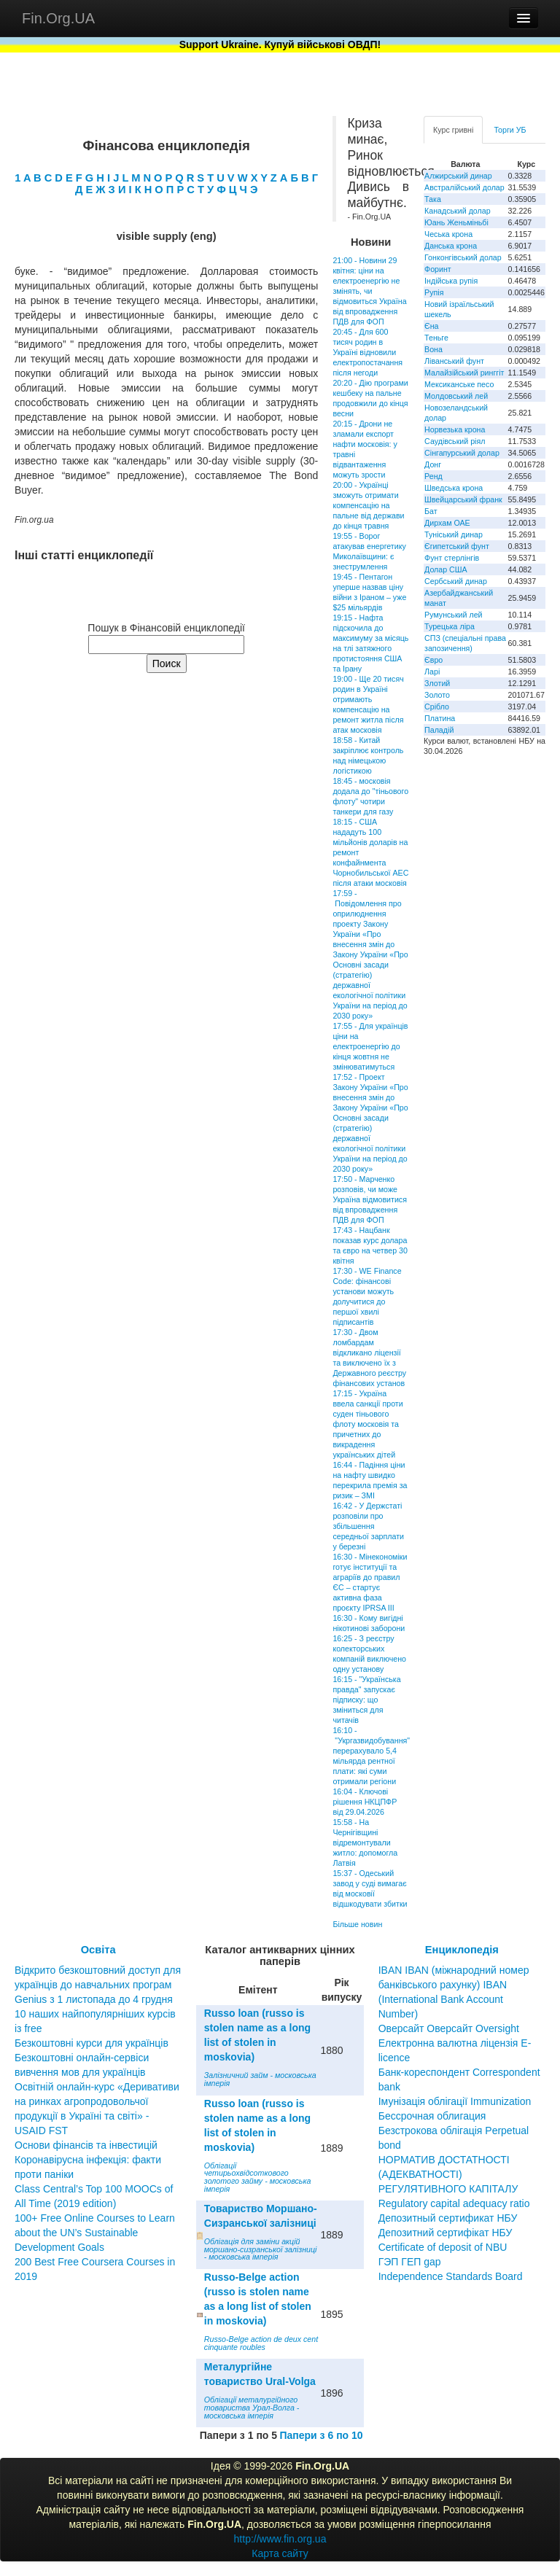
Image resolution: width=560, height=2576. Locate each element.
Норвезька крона (454, 429)
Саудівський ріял (454, 441)
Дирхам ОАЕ (447, 522)
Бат (431, 511)
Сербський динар (455, 581)
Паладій (439, 729)
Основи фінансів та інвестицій (86, 2145)
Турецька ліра (449, 626)
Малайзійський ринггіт (464, 372)
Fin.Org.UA (58, 18)
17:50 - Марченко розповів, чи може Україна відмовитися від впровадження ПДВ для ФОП (369, 1199)
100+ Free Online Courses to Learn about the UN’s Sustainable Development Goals (95, 2232)
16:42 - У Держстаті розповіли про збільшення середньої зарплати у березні (368, 1526)
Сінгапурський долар (461, 452)
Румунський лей (453, 614)
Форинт (437, 269)
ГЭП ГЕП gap (409, 2262)
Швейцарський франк (463, 499)
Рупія (433, 292)
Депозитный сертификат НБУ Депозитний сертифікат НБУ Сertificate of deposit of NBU (448, 2232)
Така (432, 199)
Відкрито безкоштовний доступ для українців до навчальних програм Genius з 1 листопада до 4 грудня (98, 1984)
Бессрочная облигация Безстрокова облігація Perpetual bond (453, 2130)
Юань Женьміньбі (456, 222)
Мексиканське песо (459, 384)
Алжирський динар (458, 175)
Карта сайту (280, 2553)
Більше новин (357, 1924)
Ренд (433, 476)
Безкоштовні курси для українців (91, 2043)
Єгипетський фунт (456, 546)
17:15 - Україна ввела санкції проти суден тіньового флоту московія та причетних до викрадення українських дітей (367, 1424)
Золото (437, 694)
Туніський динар (453, 534)
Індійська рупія (451, 280)
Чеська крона (448, 234)
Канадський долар (457, 210)
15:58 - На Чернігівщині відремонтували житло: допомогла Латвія (364, 1842)
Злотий (437, 683)
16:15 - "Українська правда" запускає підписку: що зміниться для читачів (366, 1699)
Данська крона (450, 245)
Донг (432, 464)
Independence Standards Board (450, 2276)
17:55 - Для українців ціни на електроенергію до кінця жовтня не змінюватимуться (370, 1046)
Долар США (445, 569)
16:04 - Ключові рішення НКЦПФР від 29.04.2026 (364, 1801)
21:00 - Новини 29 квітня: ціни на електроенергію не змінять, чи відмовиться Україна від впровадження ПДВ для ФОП (369, 291)
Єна (431, 326)
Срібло (436, 706)
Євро (433, 659)
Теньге (436, 337)
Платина (439, 718)
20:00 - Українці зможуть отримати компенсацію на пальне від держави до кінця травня (368, 505)
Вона (433, 349)
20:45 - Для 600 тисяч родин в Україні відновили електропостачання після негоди (367, 352)
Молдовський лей (456, 396)
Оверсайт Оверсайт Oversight (448, 2028)
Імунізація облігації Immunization (455, 2101)
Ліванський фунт (454, 361)
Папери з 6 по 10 (320, 2435)
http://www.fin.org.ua (280, 2539)
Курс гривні (453, 129)
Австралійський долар (464, 187)
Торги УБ (510, 129)
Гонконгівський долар (463, 257)
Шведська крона (453, 487)
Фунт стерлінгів (451, 557)
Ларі (432, 671)
